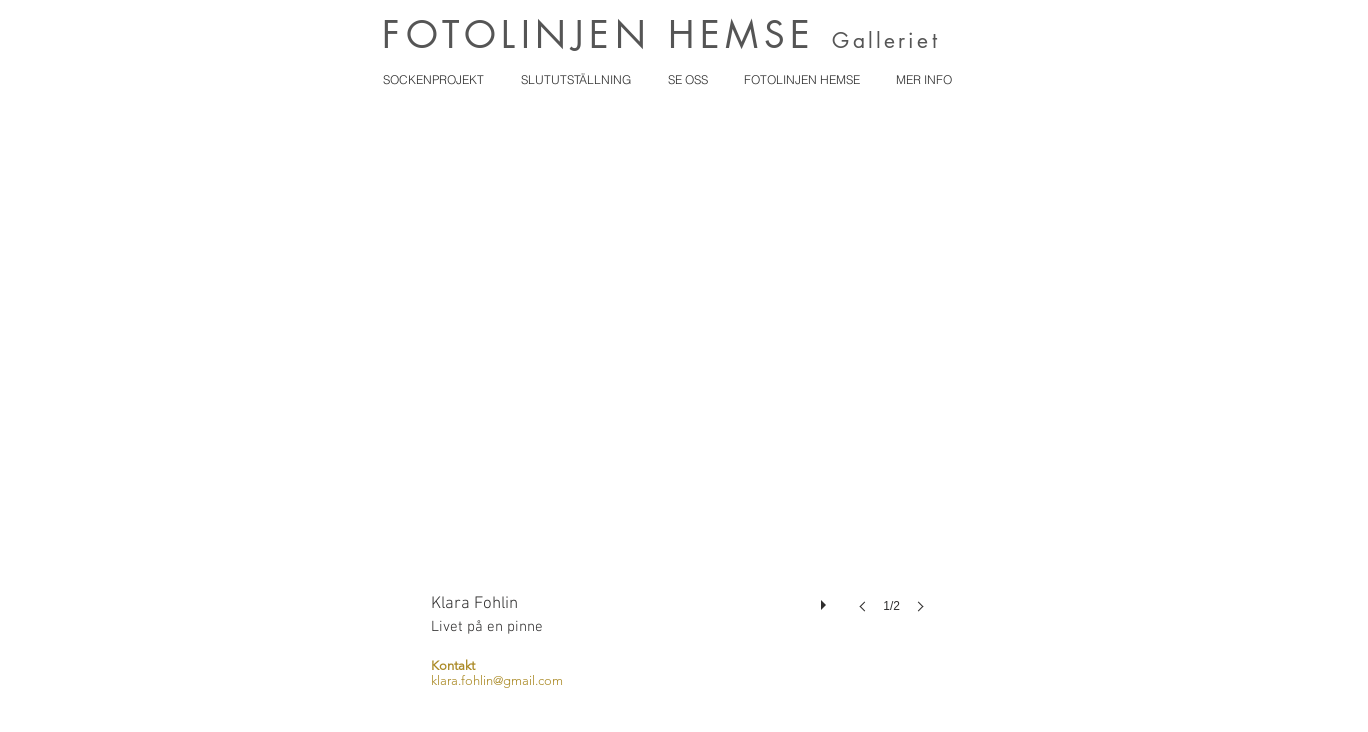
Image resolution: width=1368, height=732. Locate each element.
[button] (684, 383)
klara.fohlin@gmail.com (497, 680)
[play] (826, 600)
